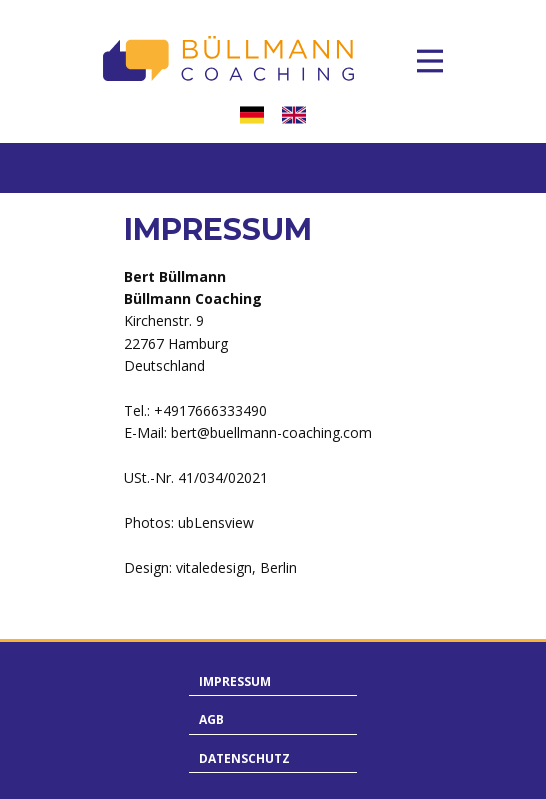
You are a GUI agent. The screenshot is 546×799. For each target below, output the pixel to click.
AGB (211, 719)
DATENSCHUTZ (244, 758)
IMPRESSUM (235, 681)
